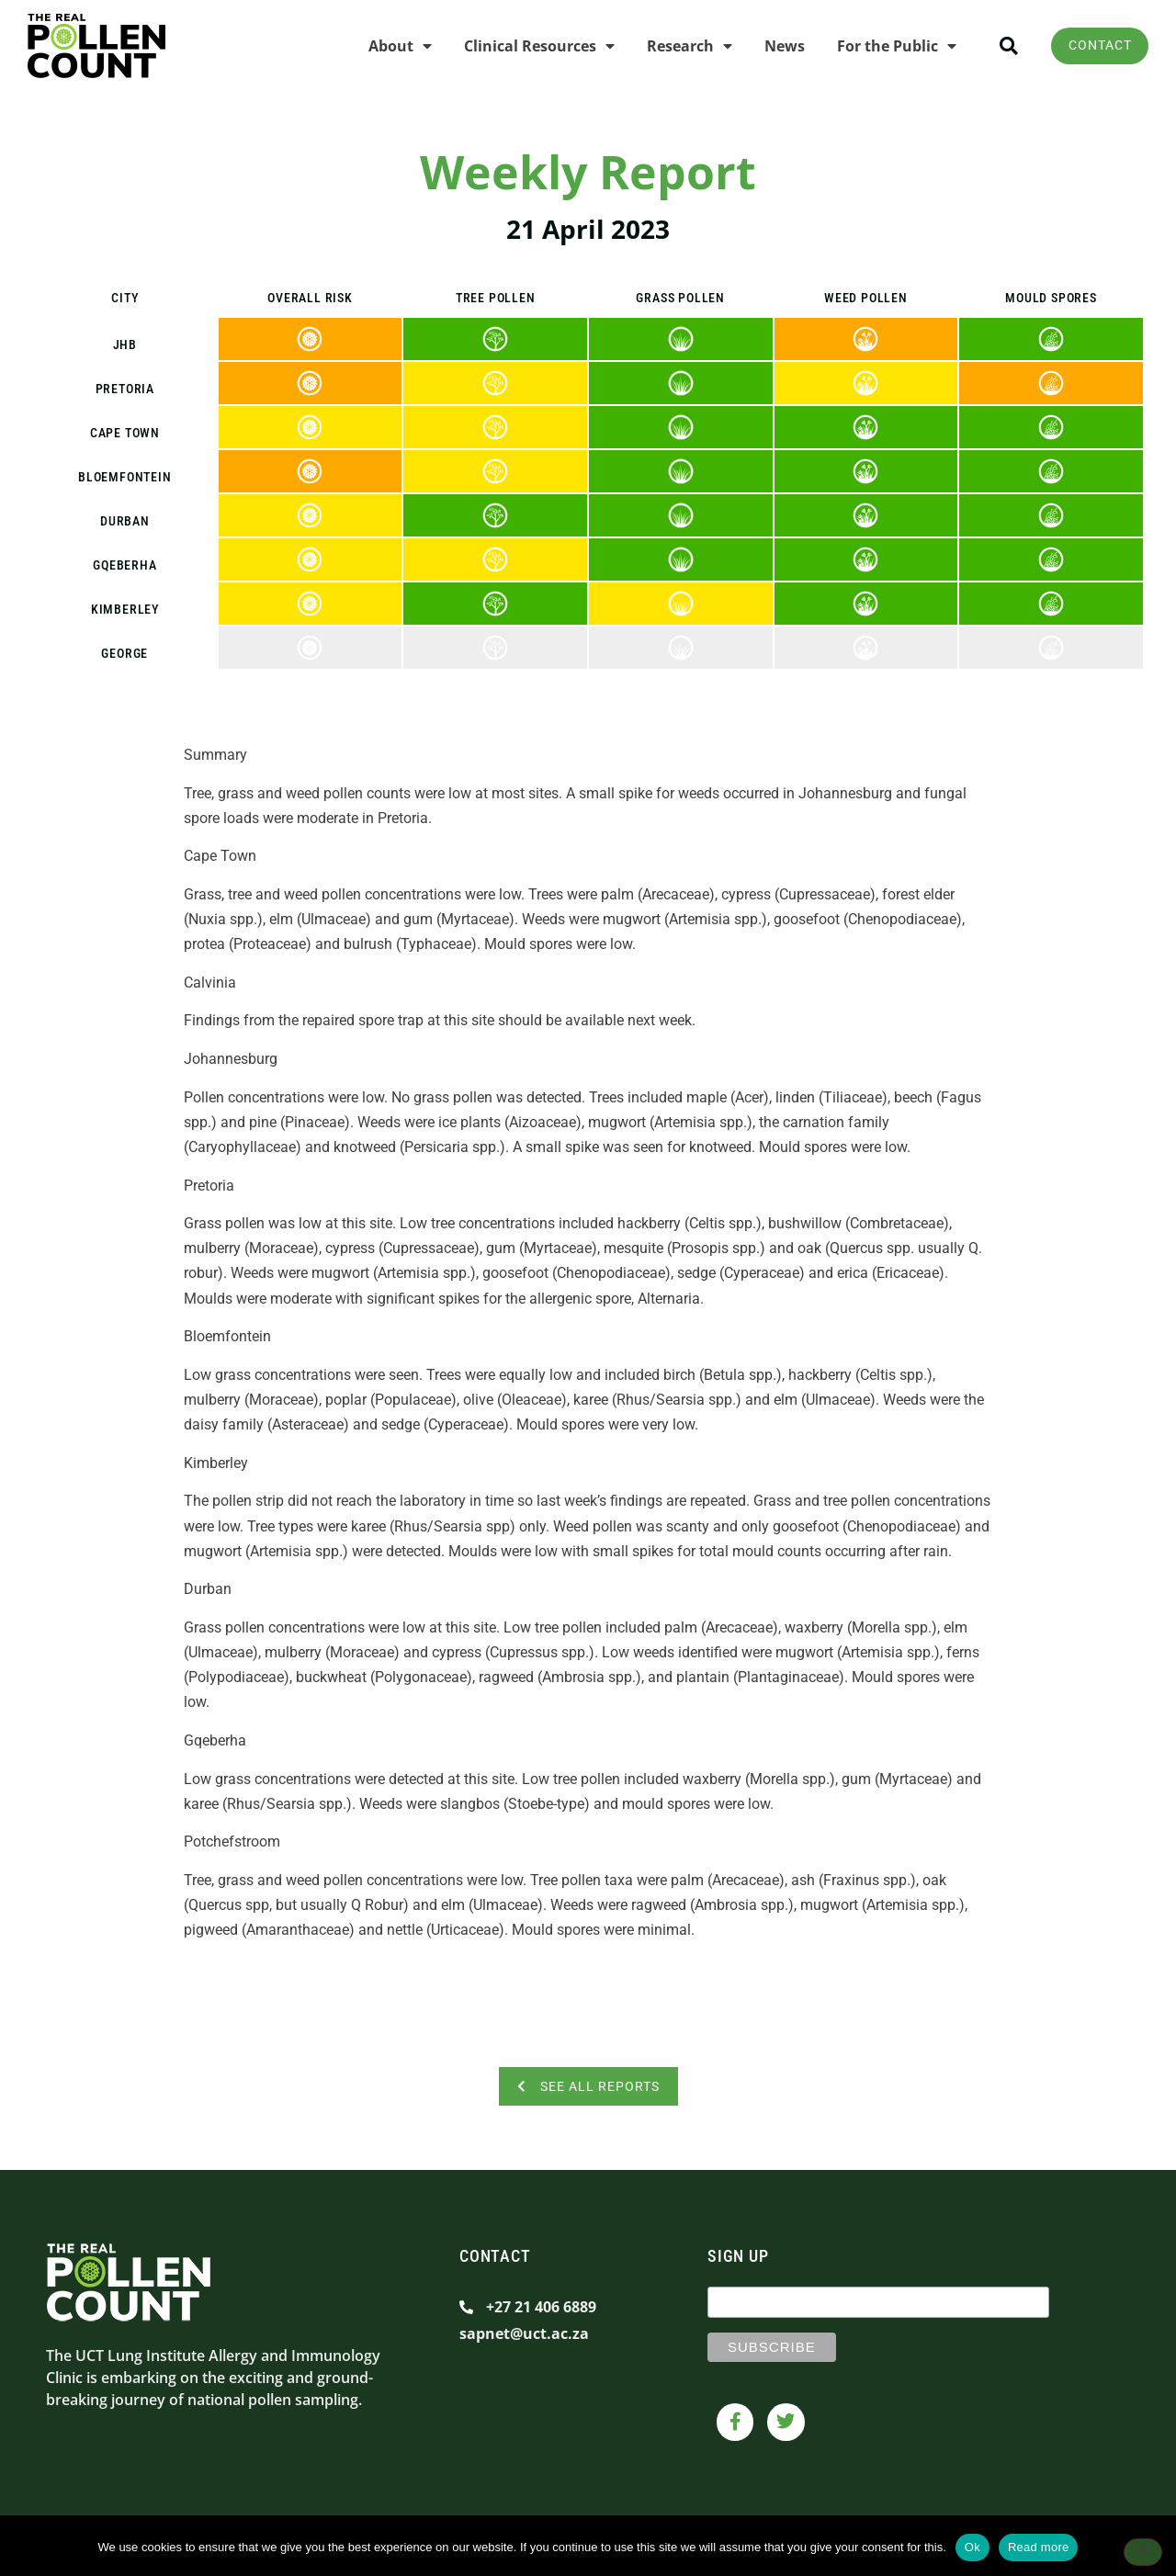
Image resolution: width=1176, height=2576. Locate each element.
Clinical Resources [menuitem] (531, 46)
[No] (1143, 2553)
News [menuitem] (776, 46)
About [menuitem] (392, 46)
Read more (1038, 2547)
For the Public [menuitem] (888, 46)
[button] (1000, 46)
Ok (972, 2547)
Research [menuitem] (681, 46)
